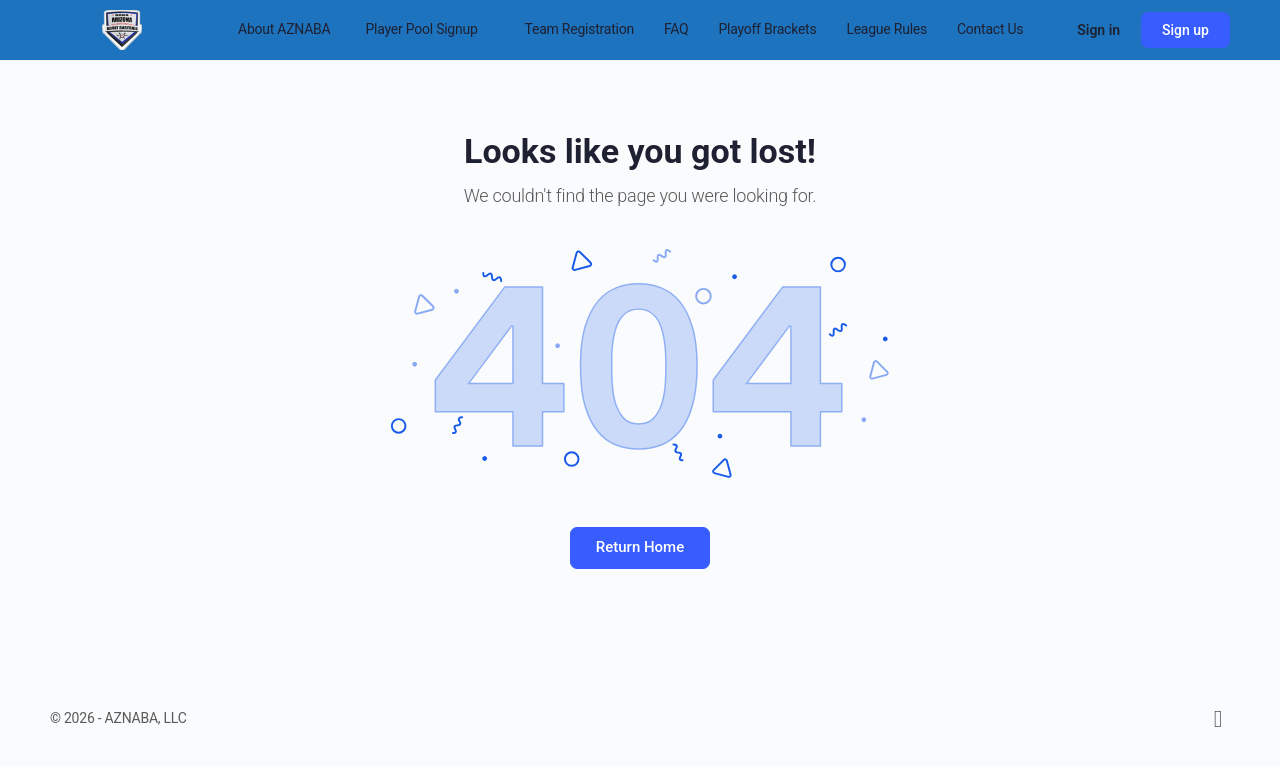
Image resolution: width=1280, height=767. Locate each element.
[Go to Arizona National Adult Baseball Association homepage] (121, 28)
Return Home (640, 547)
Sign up (1185, 30)
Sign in (1098, 30)
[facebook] (1218, 719)
